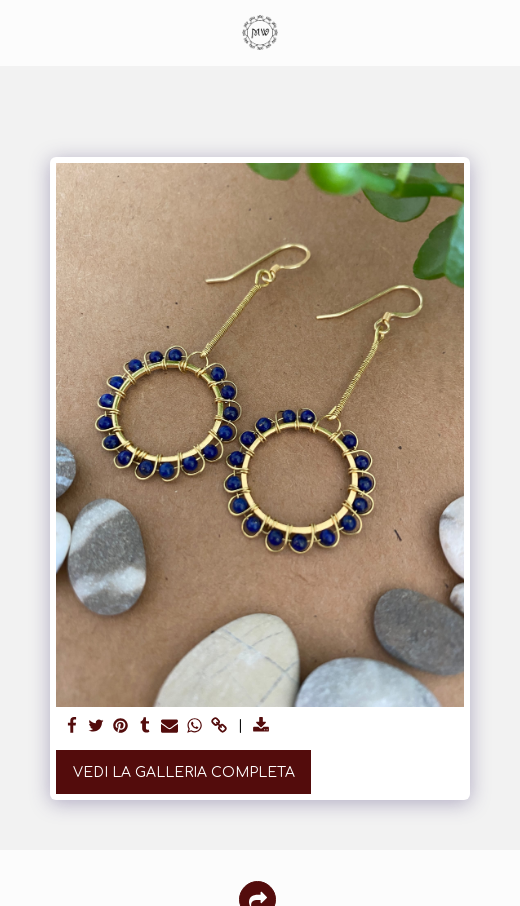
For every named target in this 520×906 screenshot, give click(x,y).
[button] (22, 31)
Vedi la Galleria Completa (184, 772)
